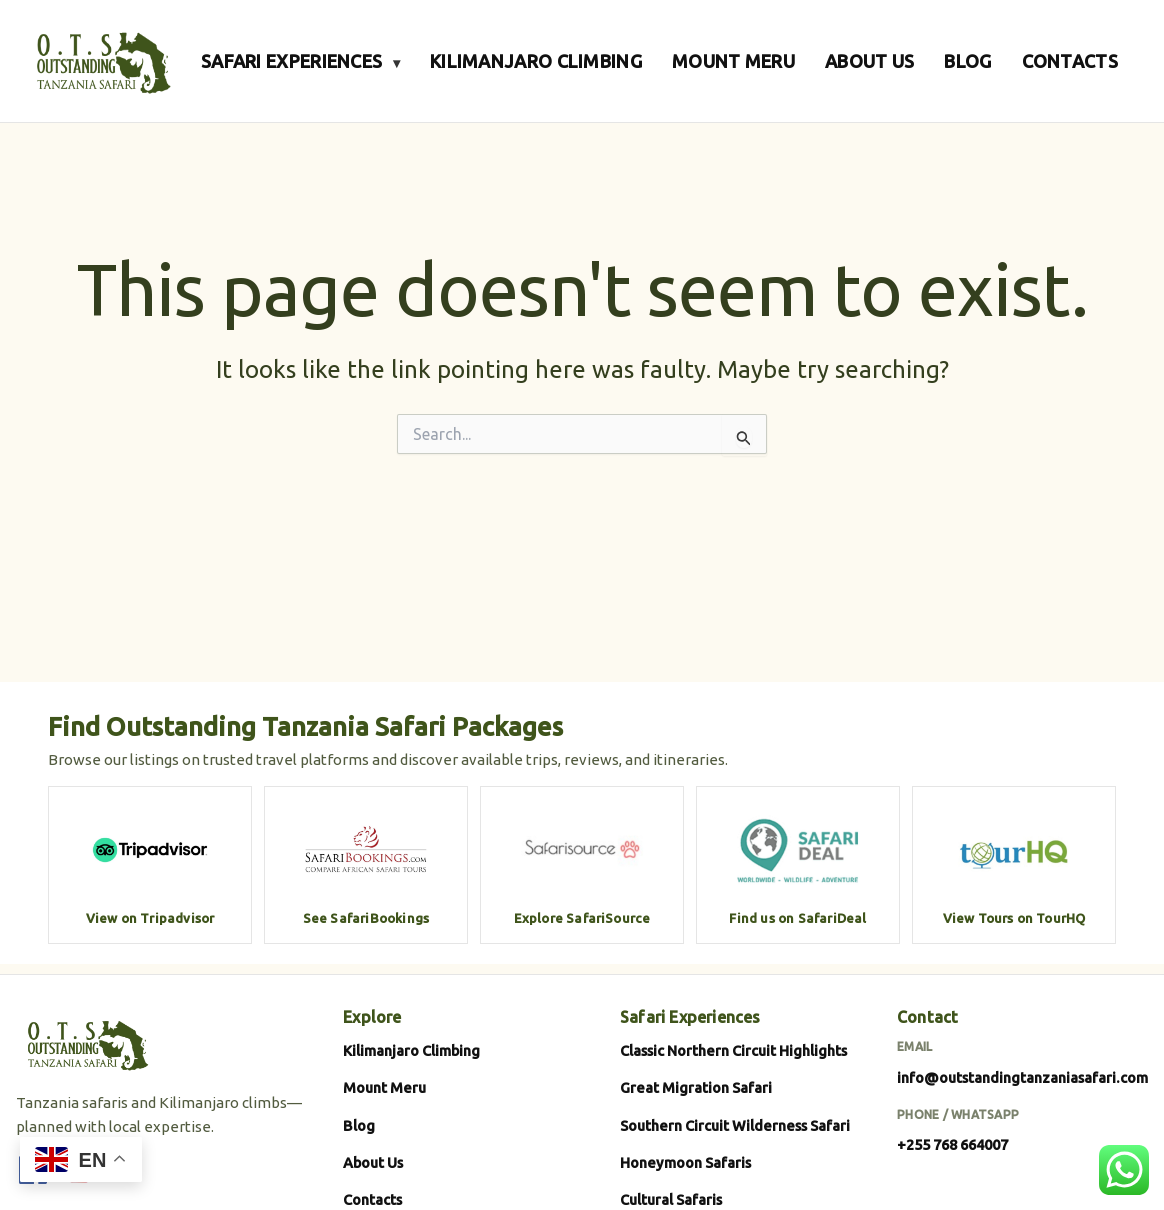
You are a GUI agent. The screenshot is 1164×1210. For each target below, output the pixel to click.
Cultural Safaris (671, 1199)
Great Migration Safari (696, 1087)
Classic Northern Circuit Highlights (733, 1050)
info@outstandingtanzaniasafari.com (1022, 1077)
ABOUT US (869, 61)
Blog (359, 1125)
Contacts (372, 1199)
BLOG (967, 61)
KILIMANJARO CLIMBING (536, 61)
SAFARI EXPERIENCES (300, 61)
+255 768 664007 (952, 1144)
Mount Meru (384, 1087)
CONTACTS (1070, 61)
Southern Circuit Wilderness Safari (735, 1125)
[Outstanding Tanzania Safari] (101, 61)
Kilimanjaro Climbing (411, 1050)
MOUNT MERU (733, 61)
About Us (373, 1162)
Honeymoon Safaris (685, 1162)
